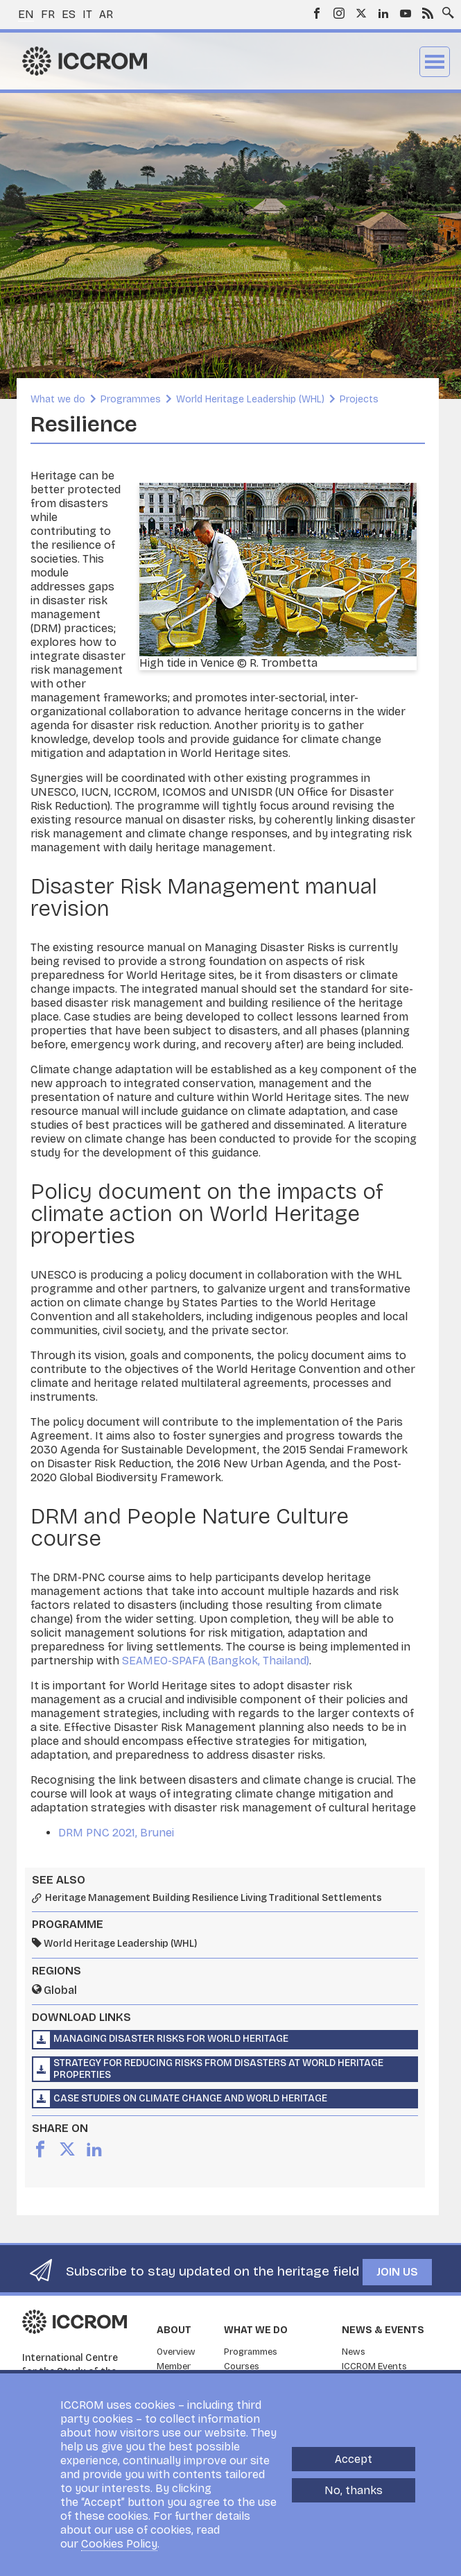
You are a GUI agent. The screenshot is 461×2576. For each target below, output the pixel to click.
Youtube (405, 13)
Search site (445, 9)
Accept (353, 2459)
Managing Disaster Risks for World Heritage (170, 2039)
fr (48, 14)
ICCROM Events (374, 2366)
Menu (434, 61)
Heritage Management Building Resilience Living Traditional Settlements (213, 1898)
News (353, 2351)
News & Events (383, 2330)
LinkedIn (383, 13)
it (87, 14)
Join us (397, 2271)
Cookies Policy (119, 2544)
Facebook (316, 13)
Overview (176, 2351)
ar (106, 14)
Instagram (339, 13)
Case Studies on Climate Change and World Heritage (190, 2098)
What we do (58, 399)
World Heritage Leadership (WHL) (250, 399)
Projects (359, 399)
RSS (427, 13)
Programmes (131, 399)
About (174, 2330)
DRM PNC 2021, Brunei (116, 1832)
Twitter (361, 13)
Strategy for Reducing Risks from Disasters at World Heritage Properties (218, 2069)
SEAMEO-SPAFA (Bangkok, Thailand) (215, 1660)
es (69, 14)
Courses (241, 2366)
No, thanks (353, 2491)
